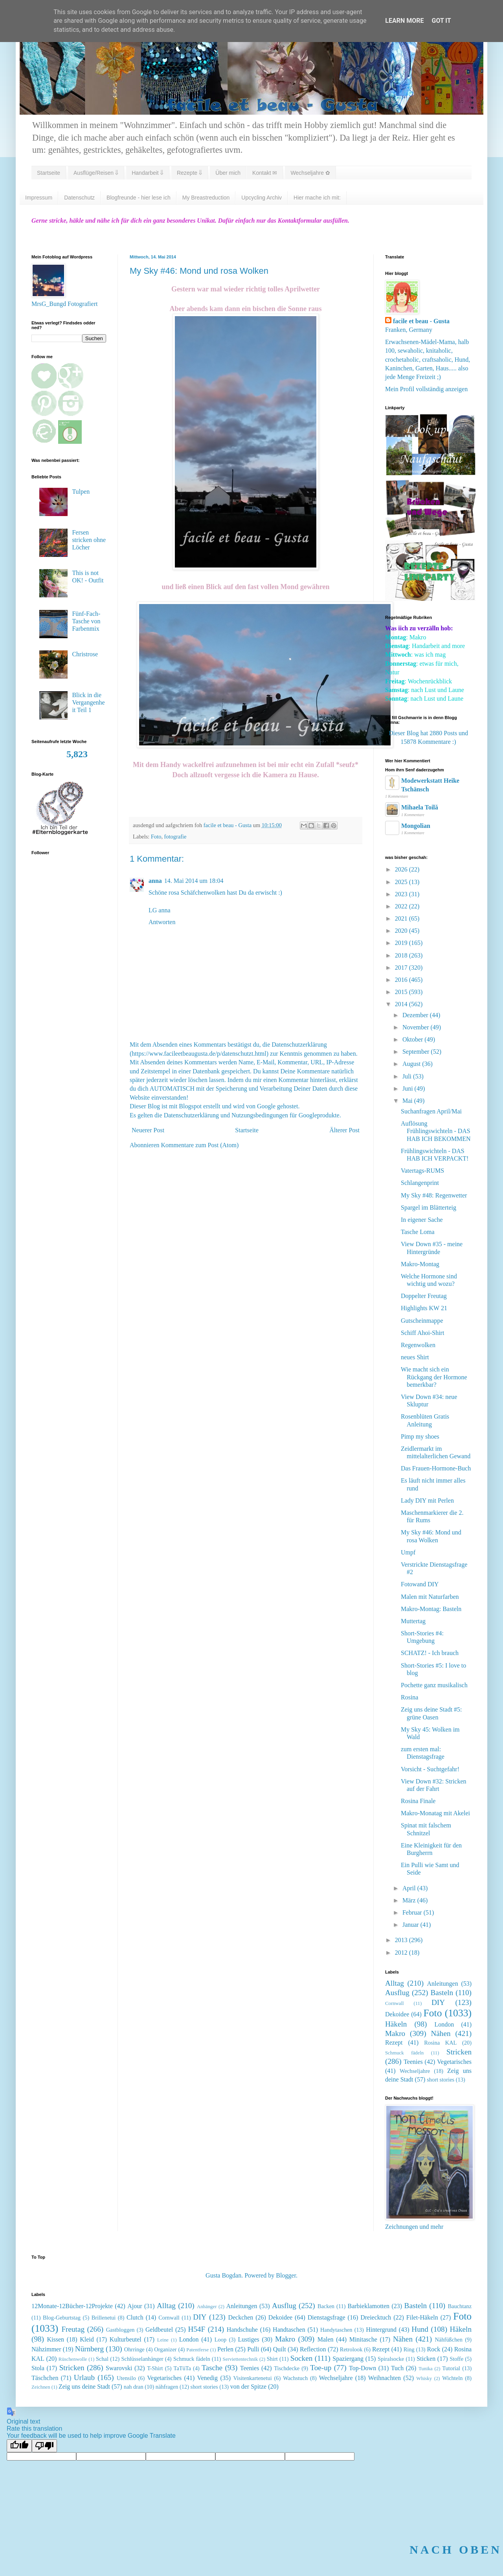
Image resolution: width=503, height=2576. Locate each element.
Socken (301, 2358)
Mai (408, 1100)
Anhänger (207, 2306)
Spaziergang (347, 2358)
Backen (326, 2306)
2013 (402, 1940)
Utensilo (126, 2378)
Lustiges (248, 2339)
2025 (402, 882)
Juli (407, 1076)
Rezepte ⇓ (189, 173)
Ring (409, 2349)
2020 (402, 930)
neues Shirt (415, 1357)
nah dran (133, 2387)
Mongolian (415, 825)
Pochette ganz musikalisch (434, 1685)
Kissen (55, 2339)
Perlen (225, 2349)
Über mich (227, 173)
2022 (402, 906)
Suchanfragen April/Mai (431, 1111)
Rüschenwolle (73, 2359)
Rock (434, 2349)
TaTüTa (182, 2368)
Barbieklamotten (368, 2306)
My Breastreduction (206, 197)
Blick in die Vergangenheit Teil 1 (88, 702)
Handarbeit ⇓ (147, 173)
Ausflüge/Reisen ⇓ (95, 173)
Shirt (272, 2359)
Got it (441, 20)
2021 (402, 918)
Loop (220, 2339)
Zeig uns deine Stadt (84, 2386)
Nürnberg (89, 2349)
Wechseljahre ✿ (310, 173)
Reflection (313, 2349)
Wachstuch (295, 2378)
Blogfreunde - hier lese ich (138, 197)
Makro (395, 2033)
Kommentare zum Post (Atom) (200, 1145)
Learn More (404, 20)
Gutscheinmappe (422, 1320)
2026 (402, 869)
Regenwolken (418, 1345)
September (416, 1051)
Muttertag (413, 1621)
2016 (402, 979)
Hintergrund (381, 2329)
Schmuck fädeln (404, 2053)
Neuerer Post (148, 1130)
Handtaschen (289, 2329)
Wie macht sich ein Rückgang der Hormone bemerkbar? (434, 1377)
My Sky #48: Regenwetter (434, 1195)
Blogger (286, 2275)
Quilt (279, 2349)
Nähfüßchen (449, 2339)
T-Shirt (155, 2368)
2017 (402, 967)
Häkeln (396, 2024)
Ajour (134, 2306)
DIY (438, 2002)
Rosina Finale (418, 1801)
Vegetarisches (454, 2061)
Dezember (416, 1015)
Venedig (207, 2378)
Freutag (72, 2329)
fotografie (175, 836)
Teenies (413, 2061)
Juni (408, 1088)
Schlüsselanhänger (142, 2359)
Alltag (394, 1983)
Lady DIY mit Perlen (427, 1500)
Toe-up (320, 2368)
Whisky (424, 2378)
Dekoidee (397, 2014)
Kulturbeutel (125, 2339)
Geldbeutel (159, 2329)
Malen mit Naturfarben (430, 1596)
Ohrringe (134, 2349)
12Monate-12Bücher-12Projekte (72, 2306)
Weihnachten (384, 2378)
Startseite (48, 173)
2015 (402, 992)
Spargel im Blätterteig (428, 1207)
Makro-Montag (420, 1264)
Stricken (459, 2052)
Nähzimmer (46, 2349)
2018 (402, 955)
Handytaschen (336, 2330)
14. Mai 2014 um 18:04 (194, 880)
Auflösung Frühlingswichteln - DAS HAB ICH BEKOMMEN (436, 1131)
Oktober (413, 1039)
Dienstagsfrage (326, 2317)
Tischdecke (286, 2368)
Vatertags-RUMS (422, 1170)
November (416, 1027)
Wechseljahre (415, 2071)
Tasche (212, 2368)
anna (155, 880)
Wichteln (452, 2378)
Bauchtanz (460, 2306)
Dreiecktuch (375, 2317)
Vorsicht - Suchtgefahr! (430, 1769)
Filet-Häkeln (422, 2317)
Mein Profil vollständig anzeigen (426, 389)
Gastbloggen (120, 2330)
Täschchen (44, 2378)
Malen (326, 2339)
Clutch (135, 2317)
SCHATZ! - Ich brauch (430, 1653)
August (412, 1063)
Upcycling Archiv (261, 197)
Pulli (253, 2349)
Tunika (426, 2368)
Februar (413, 1912)
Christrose (85, 654)
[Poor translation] (44, 2445)
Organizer (165, 2349)
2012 (402, 1952)
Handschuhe (242, 2329)
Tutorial (451, 2368)
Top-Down (362, 2368)
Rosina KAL (440, 2043)
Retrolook (351, 2349)
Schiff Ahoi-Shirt (422, 1332)
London (444, 2024)
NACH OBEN (455, 2549)
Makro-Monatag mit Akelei (435, 1813)
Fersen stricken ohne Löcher (89, 540)
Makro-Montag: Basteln (431, 1609)
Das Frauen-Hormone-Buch (436, 1468)
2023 (402, 894)
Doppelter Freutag (424, 1296)
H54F (196, 2329)
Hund (419, 2329)
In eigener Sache (422, 1219)
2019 (402, 942)
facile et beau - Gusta (421, 321)
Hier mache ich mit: (317, 197)
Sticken (426, 2358)
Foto (156, 836)
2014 (402, 1004)
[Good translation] (19, 2445)
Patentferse (197, 2350)
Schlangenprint (420, 1182)
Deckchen (240, 2317)
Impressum (38, 197)
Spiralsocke (391, 2359)
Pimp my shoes (420, 1436)
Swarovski (119, 2368)
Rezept (393, 2042)
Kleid (87, 2339)
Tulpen (81, 491)
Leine (163, 2340)
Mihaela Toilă (419, 807)
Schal (102, 2359)
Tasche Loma (418, 1231)
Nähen (441, 2033)
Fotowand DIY (420, 1584)
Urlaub (84, 2377)
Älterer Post (344, 1130)
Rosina (409, 1697)
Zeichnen (40, 2387)
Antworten (162, 922)
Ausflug (397, 1992)
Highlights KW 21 (424, 1308)
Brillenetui (104, 2317)
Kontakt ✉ (264, 173)
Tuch (397, 2368)
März (409, 1900)
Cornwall (394, 2003)
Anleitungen (442, 1983)
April (409, 1888)
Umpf (408, 1552)
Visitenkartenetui (252, 2378)
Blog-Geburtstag (62, 2317)
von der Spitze (248, 2386)
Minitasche (363, 2339)
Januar (411, 1924)
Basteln (442, 1992)
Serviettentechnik (240, 2359)
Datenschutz (79, 197)
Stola (37, 2368)
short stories (440, 2079)
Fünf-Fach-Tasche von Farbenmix (86, 621)
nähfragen (167, 2387)
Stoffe (456, 2359)
